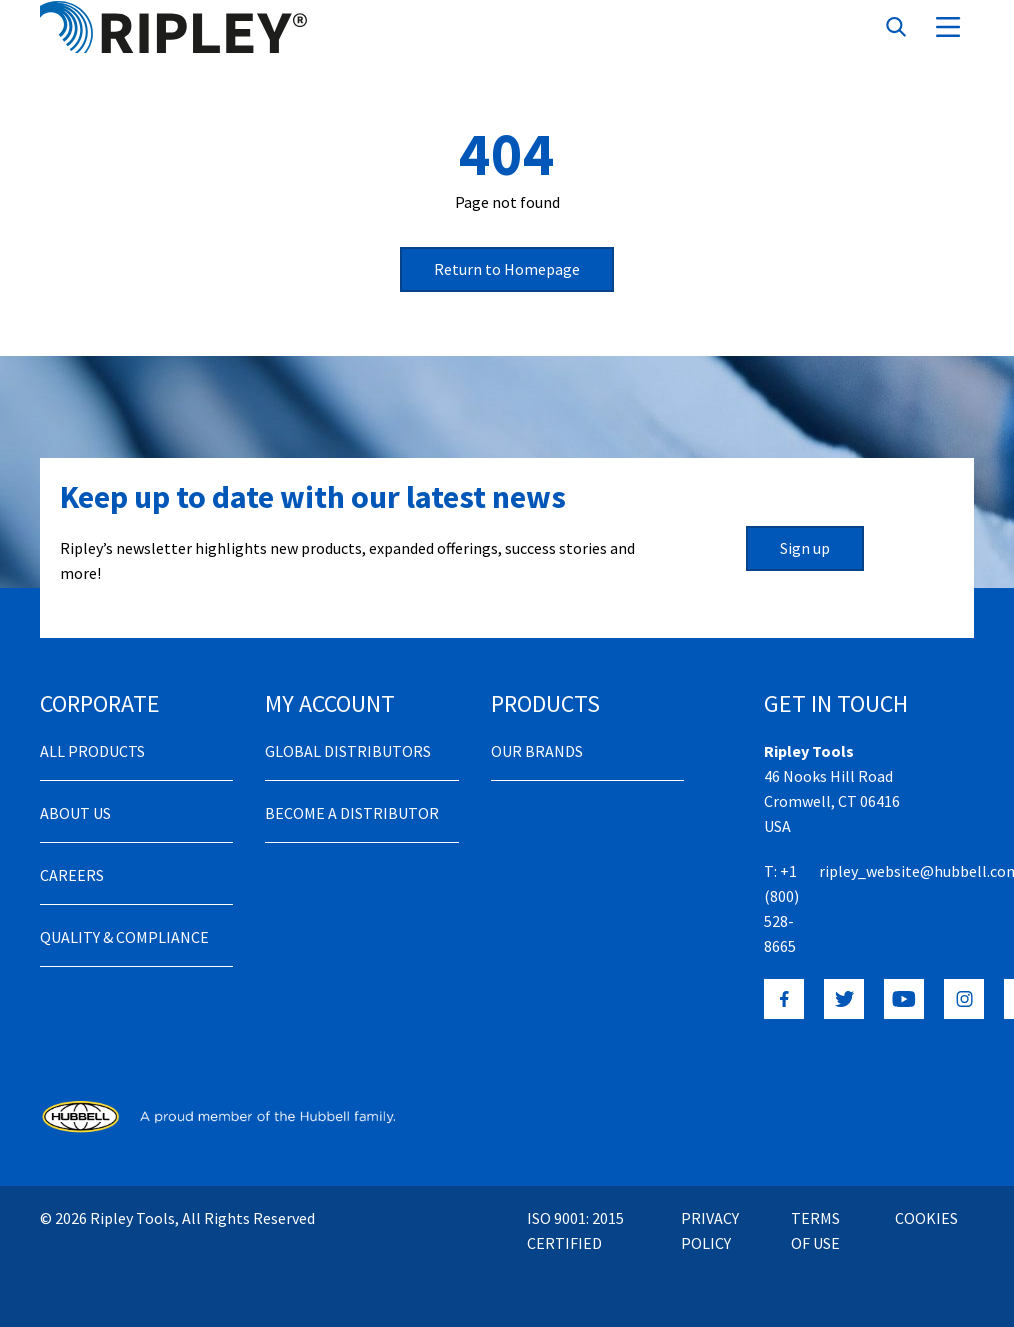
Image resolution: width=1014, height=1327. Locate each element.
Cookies (926, 1218)
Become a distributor (352, 813)
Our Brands (537, 751)
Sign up (805, 548)
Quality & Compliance (124, 937)
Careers (72, 875)
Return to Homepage (507, 269)
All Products (92, 751)
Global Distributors (348, 751)
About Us (75, 813)
